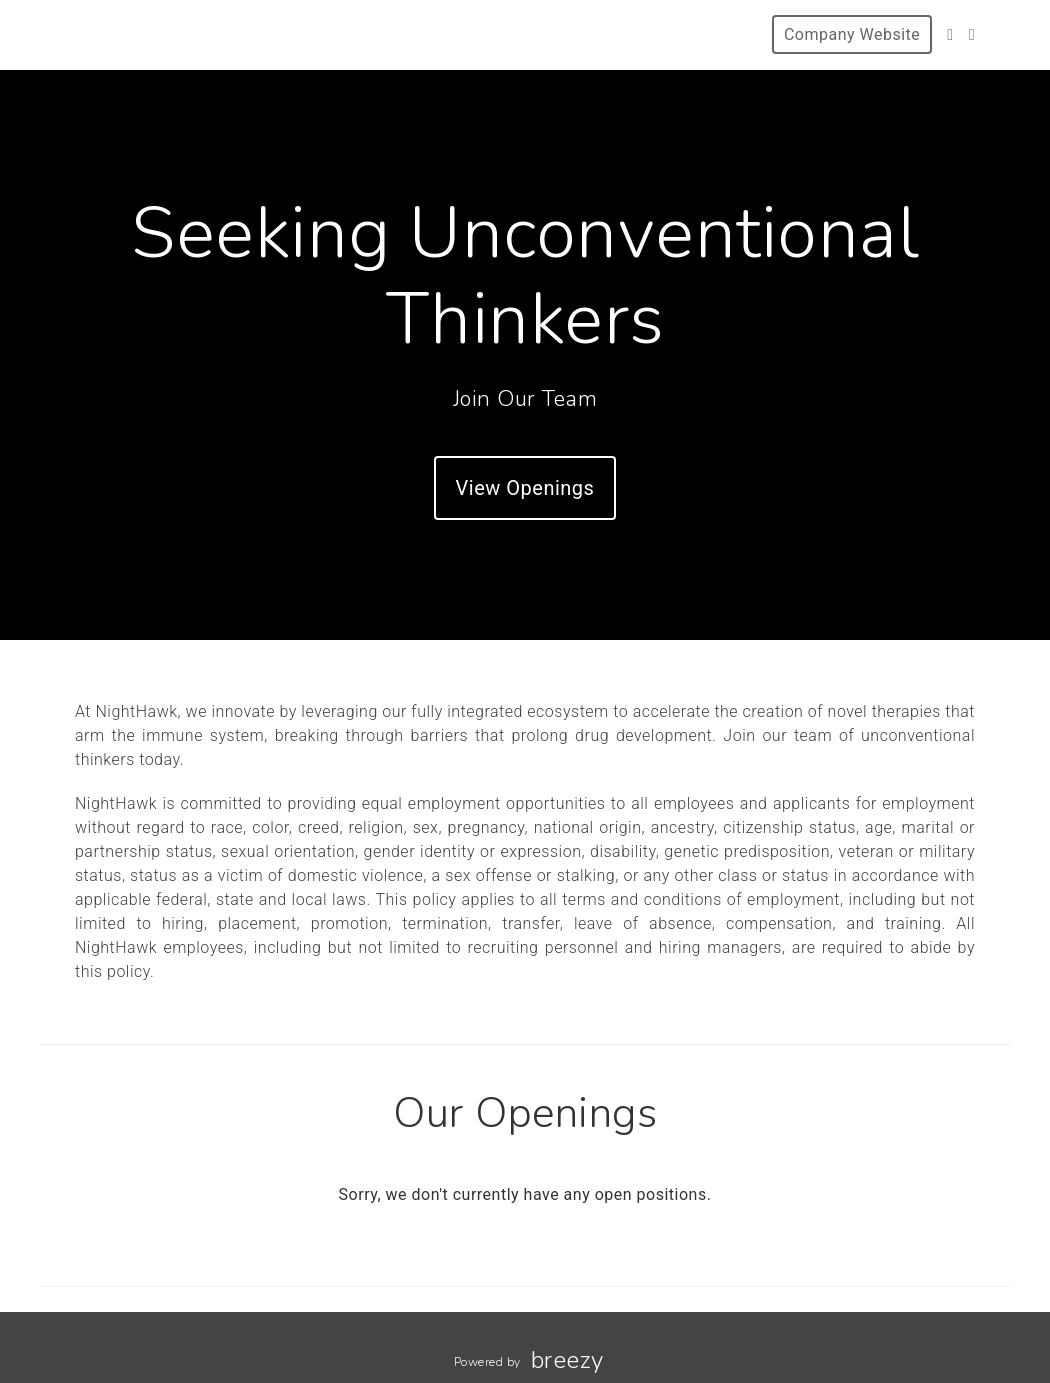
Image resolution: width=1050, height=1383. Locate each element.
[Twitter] (950, 34)
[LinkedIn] (972, 34)
